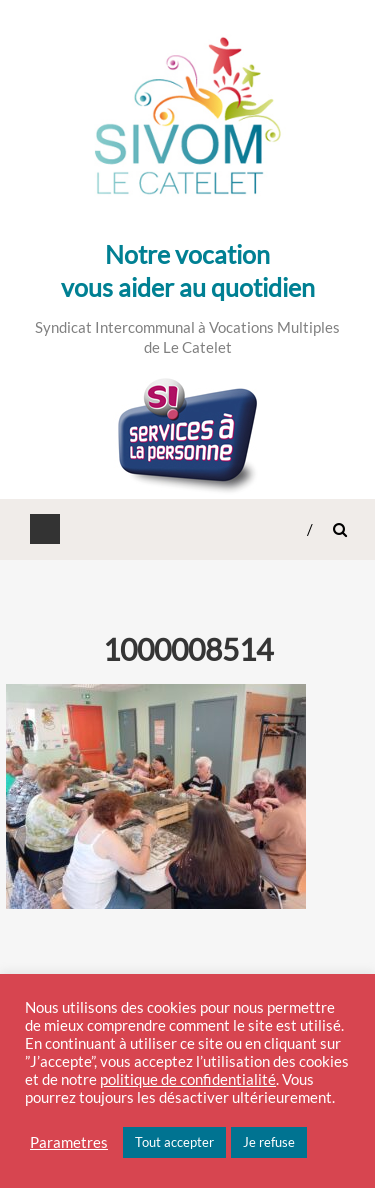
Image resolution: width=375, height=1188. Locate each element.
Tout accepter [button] (174, 1142)
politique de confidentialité (188, 1079)
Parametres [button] (69, 1142)
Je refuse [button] (269, 1142)
